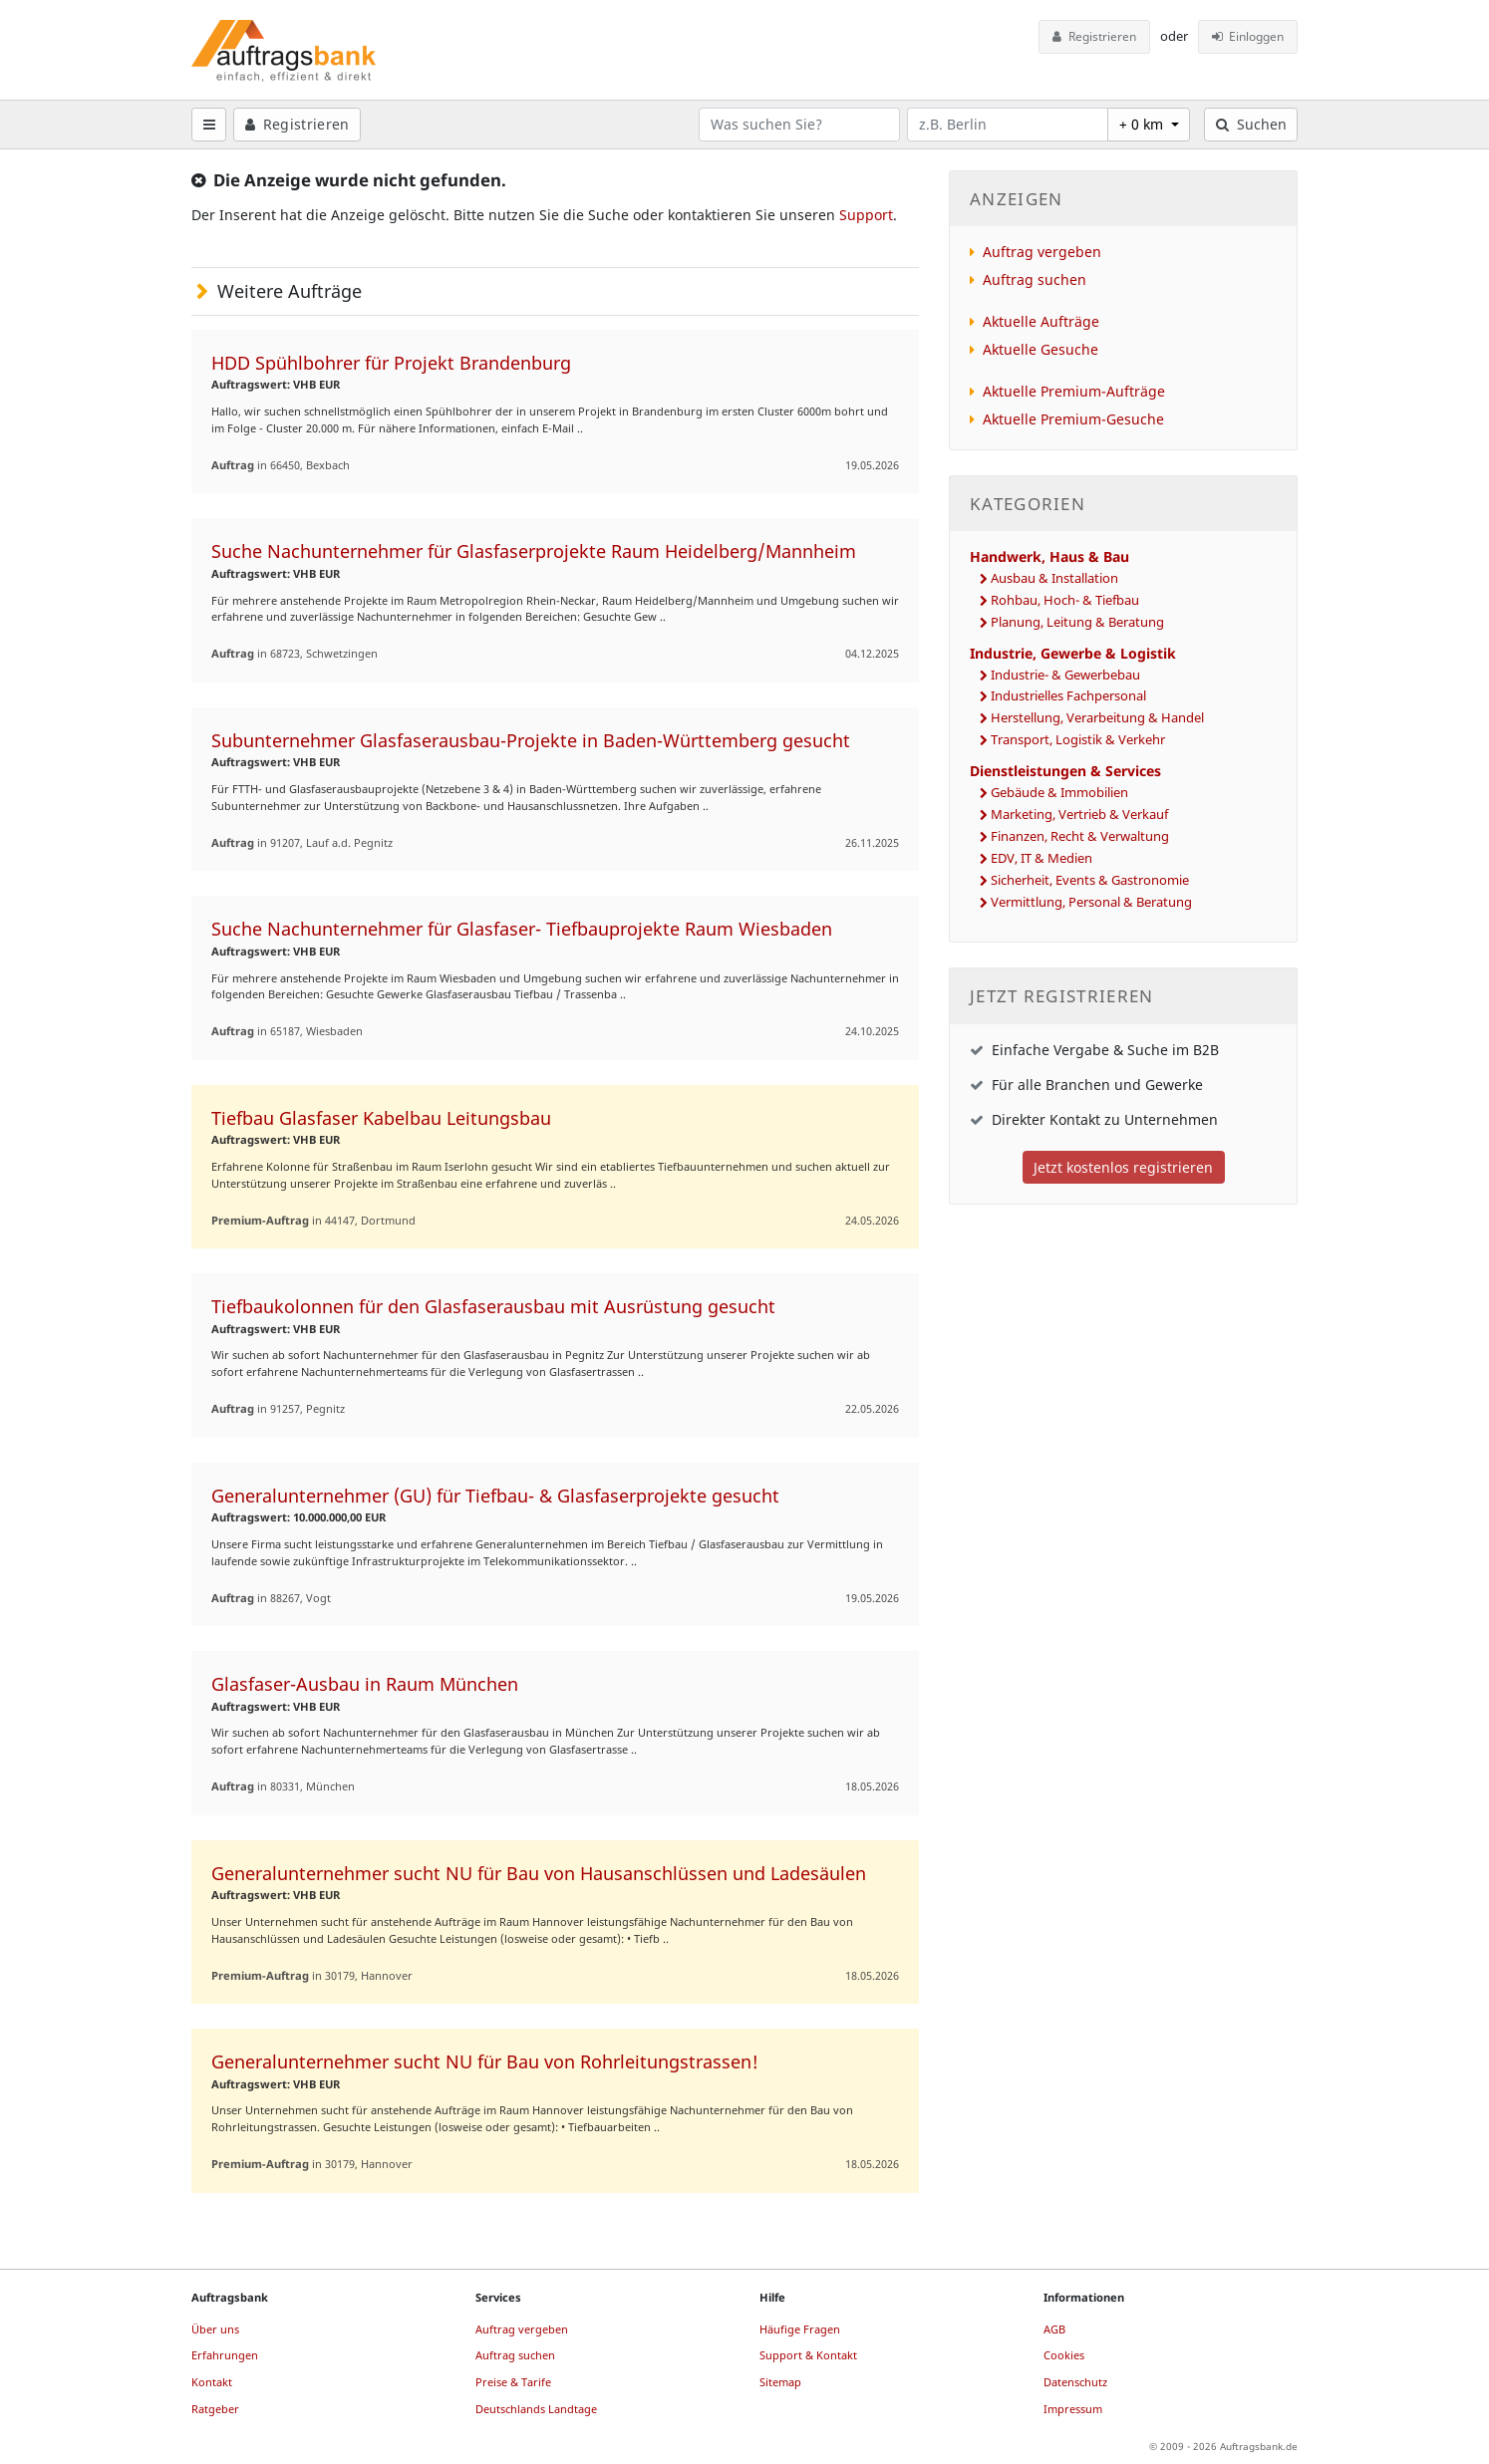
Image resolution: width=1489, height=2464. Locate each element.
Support (866, 214)
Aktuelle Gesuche (1040, 349)
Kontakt (211, 2381)
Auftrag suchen (1034, 279)
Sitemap (780, 2381)
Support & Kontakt (808, 2354)
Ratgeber (215, 2408)
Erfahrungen (224, 2354)
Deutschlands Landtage (536, 2408)
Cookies (1063, 2354)
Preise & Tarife (513, 2381)
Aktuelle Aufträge (1041, 321)
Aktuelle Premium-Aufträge (1074, 391)
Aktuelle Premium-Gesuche (1073, 419)
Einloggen (1248, 36)
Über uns (215, 2329)
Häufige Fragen (799, 2329)
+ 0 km (1143, 124)
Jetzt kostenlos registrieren (1123, 1167)
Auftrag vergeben (1042, 251)
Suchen (1251, 124)
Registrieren (1094, 36)
